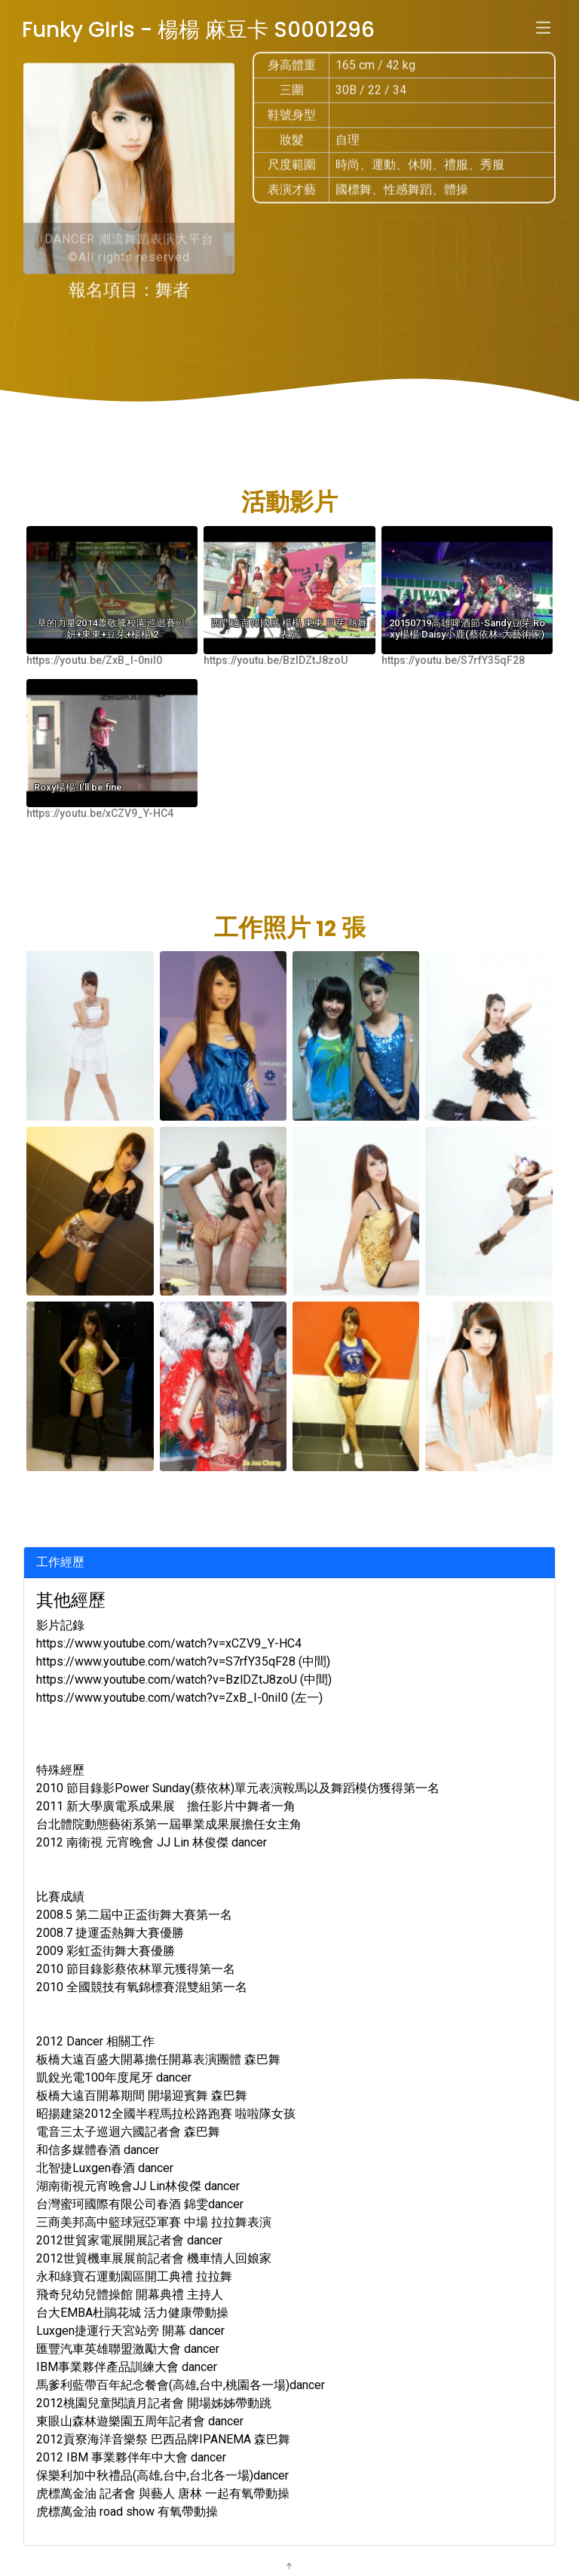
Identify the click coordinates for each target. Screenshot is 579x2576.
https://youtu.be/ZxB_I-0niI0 (94, 660)
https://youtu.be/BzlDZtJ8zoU (276, 660)
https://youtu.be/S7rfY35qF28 (453, 660)
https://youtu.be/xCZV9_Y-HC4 (99, 813)
